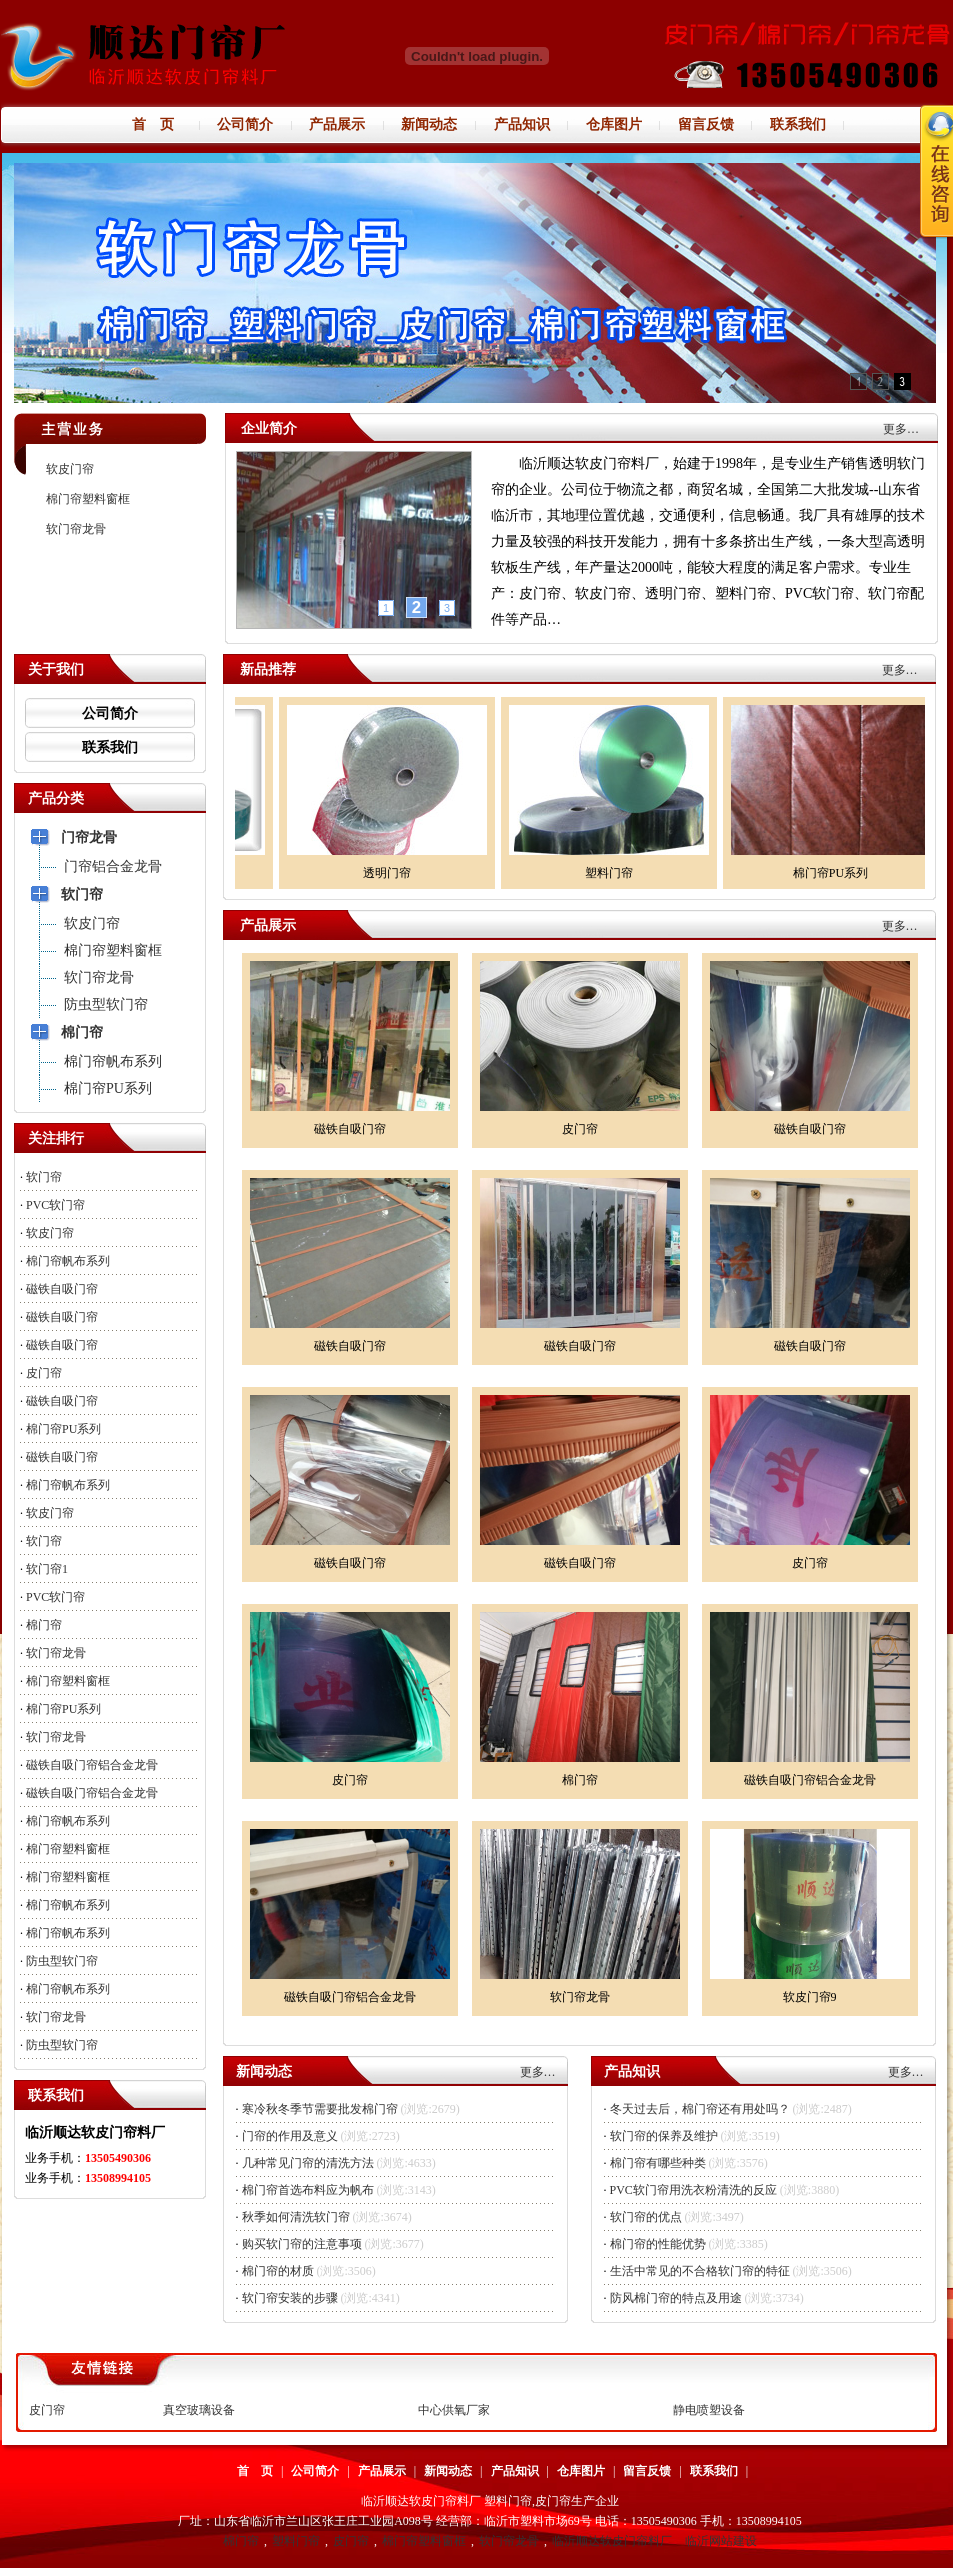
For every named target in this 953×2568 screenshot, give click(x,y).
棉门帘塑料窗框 (88, 499)
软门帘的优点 (646, 2217)
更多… (901, 429)
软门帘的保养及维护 (664, 2136)
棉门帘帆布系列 (68, 1261)
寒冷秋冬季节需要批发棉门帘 (320, 2109)
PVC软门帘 (55, 1205)
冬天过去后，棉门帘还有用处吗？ (700, 2109)
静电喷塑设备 (709, 2410)
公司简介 (110, 713)
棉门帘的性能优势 (658, 2244)
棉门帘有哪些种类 (658, 2163)
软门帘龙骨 (76, 529)
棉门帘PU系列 (63, 1429)
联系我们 (110, 747)
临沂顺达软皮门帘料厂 (612, 2541)
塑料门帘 (296, 2541)
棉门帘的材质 (278, 2271)
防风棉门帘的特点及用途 (676, 2298)
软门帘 (44, 1177)
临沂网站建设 (721, 2541)
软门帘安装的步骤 (290, 2298)
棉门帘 (44, 1625)
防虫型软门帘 (62, 1961)
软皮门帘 (70, 469)
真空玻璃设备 (199, 2410)
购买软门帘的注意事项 (302, 2244)
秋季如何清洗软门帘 (296, 2217)
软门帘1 (47, 1569)
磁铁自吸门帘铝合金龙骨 (92, 1765)
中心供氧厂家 (454, 2410)
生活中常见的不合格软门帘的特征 (700, 2271)
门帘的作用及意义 (290, 2136)
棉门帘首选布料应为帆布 (308, 2190)
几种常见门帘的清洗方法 (308, 2163)
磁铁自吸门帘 (62, 1289)
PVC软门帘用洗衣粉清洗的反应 (693, 2190)
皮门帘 (44, 1373)
